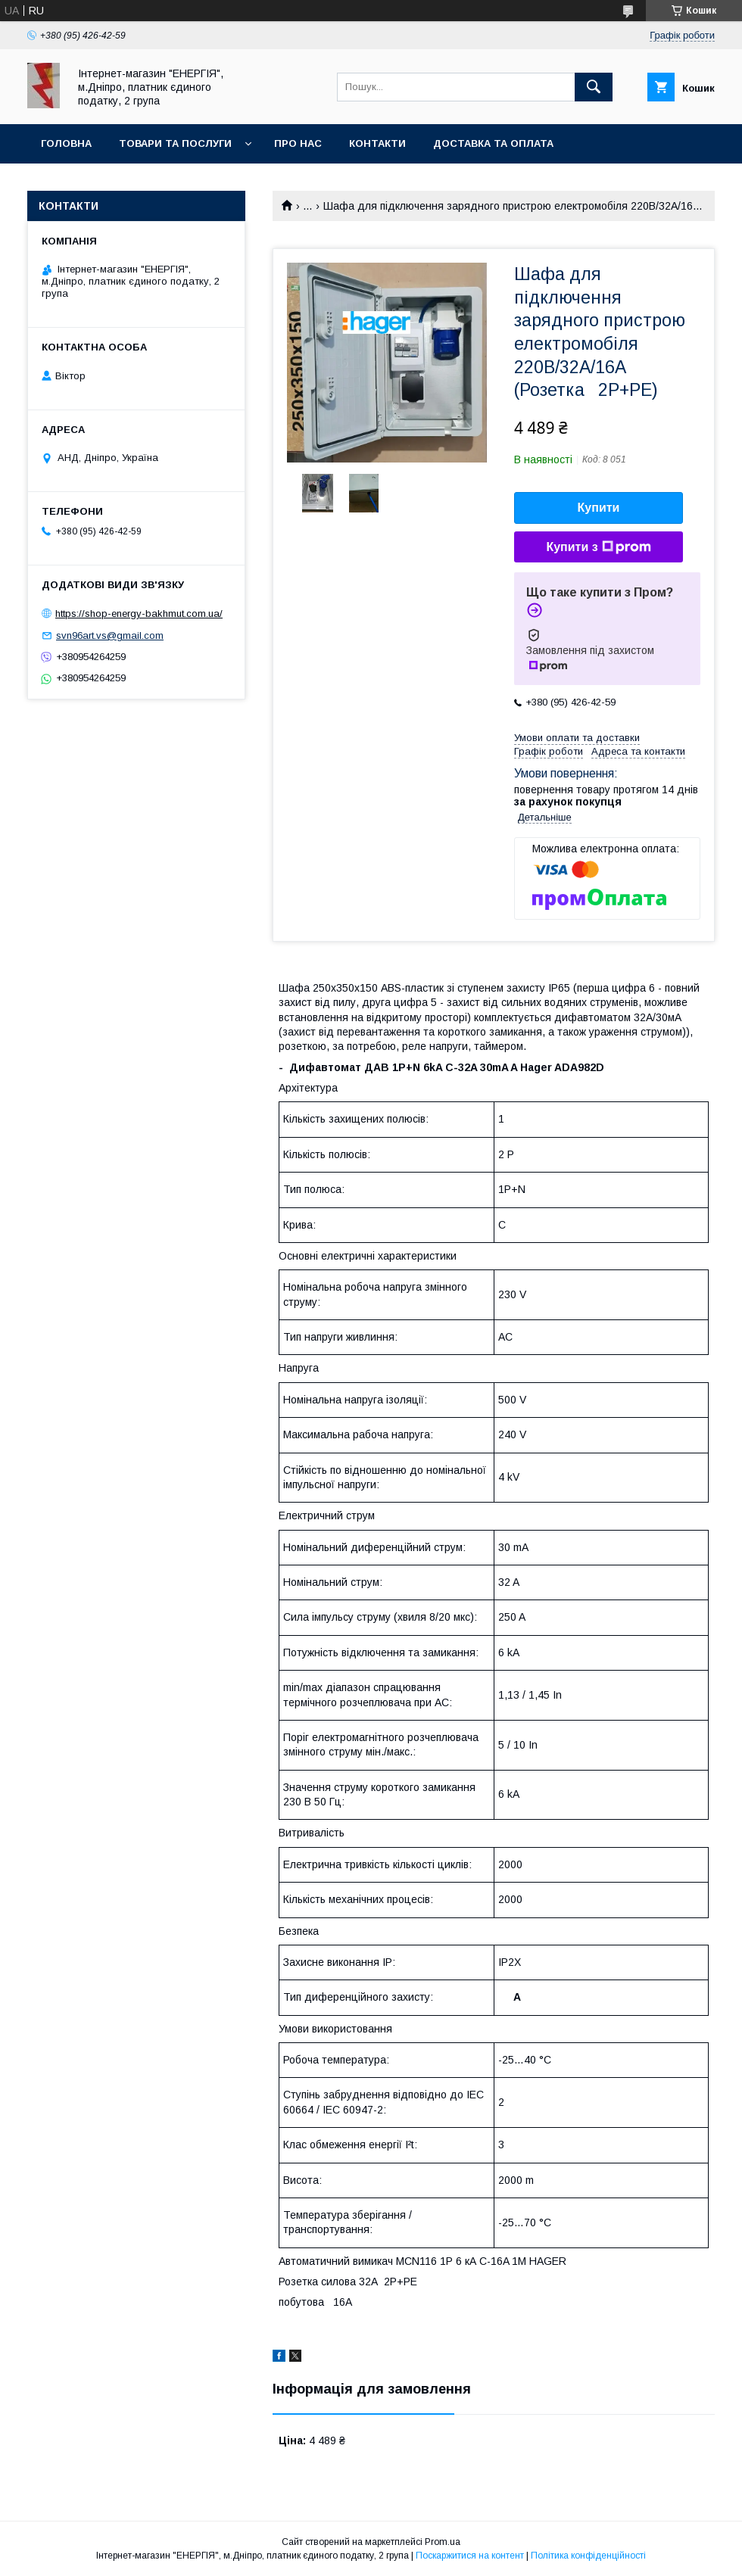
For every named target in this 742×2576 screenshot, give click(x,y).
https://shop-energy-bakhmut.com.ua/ (139, 613)
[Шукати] (594, 87)
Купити (599, 507)
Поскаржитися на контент (470, 2555)
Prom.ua (442, 2542)
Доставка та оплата (493, 143)
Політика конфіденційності (588, 2555)
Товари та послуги (175, 143)
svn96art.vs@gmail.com (110, 635)
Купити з (598, 547)
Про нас (298, 143)
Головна (66, 143)
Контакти (377, 143)
